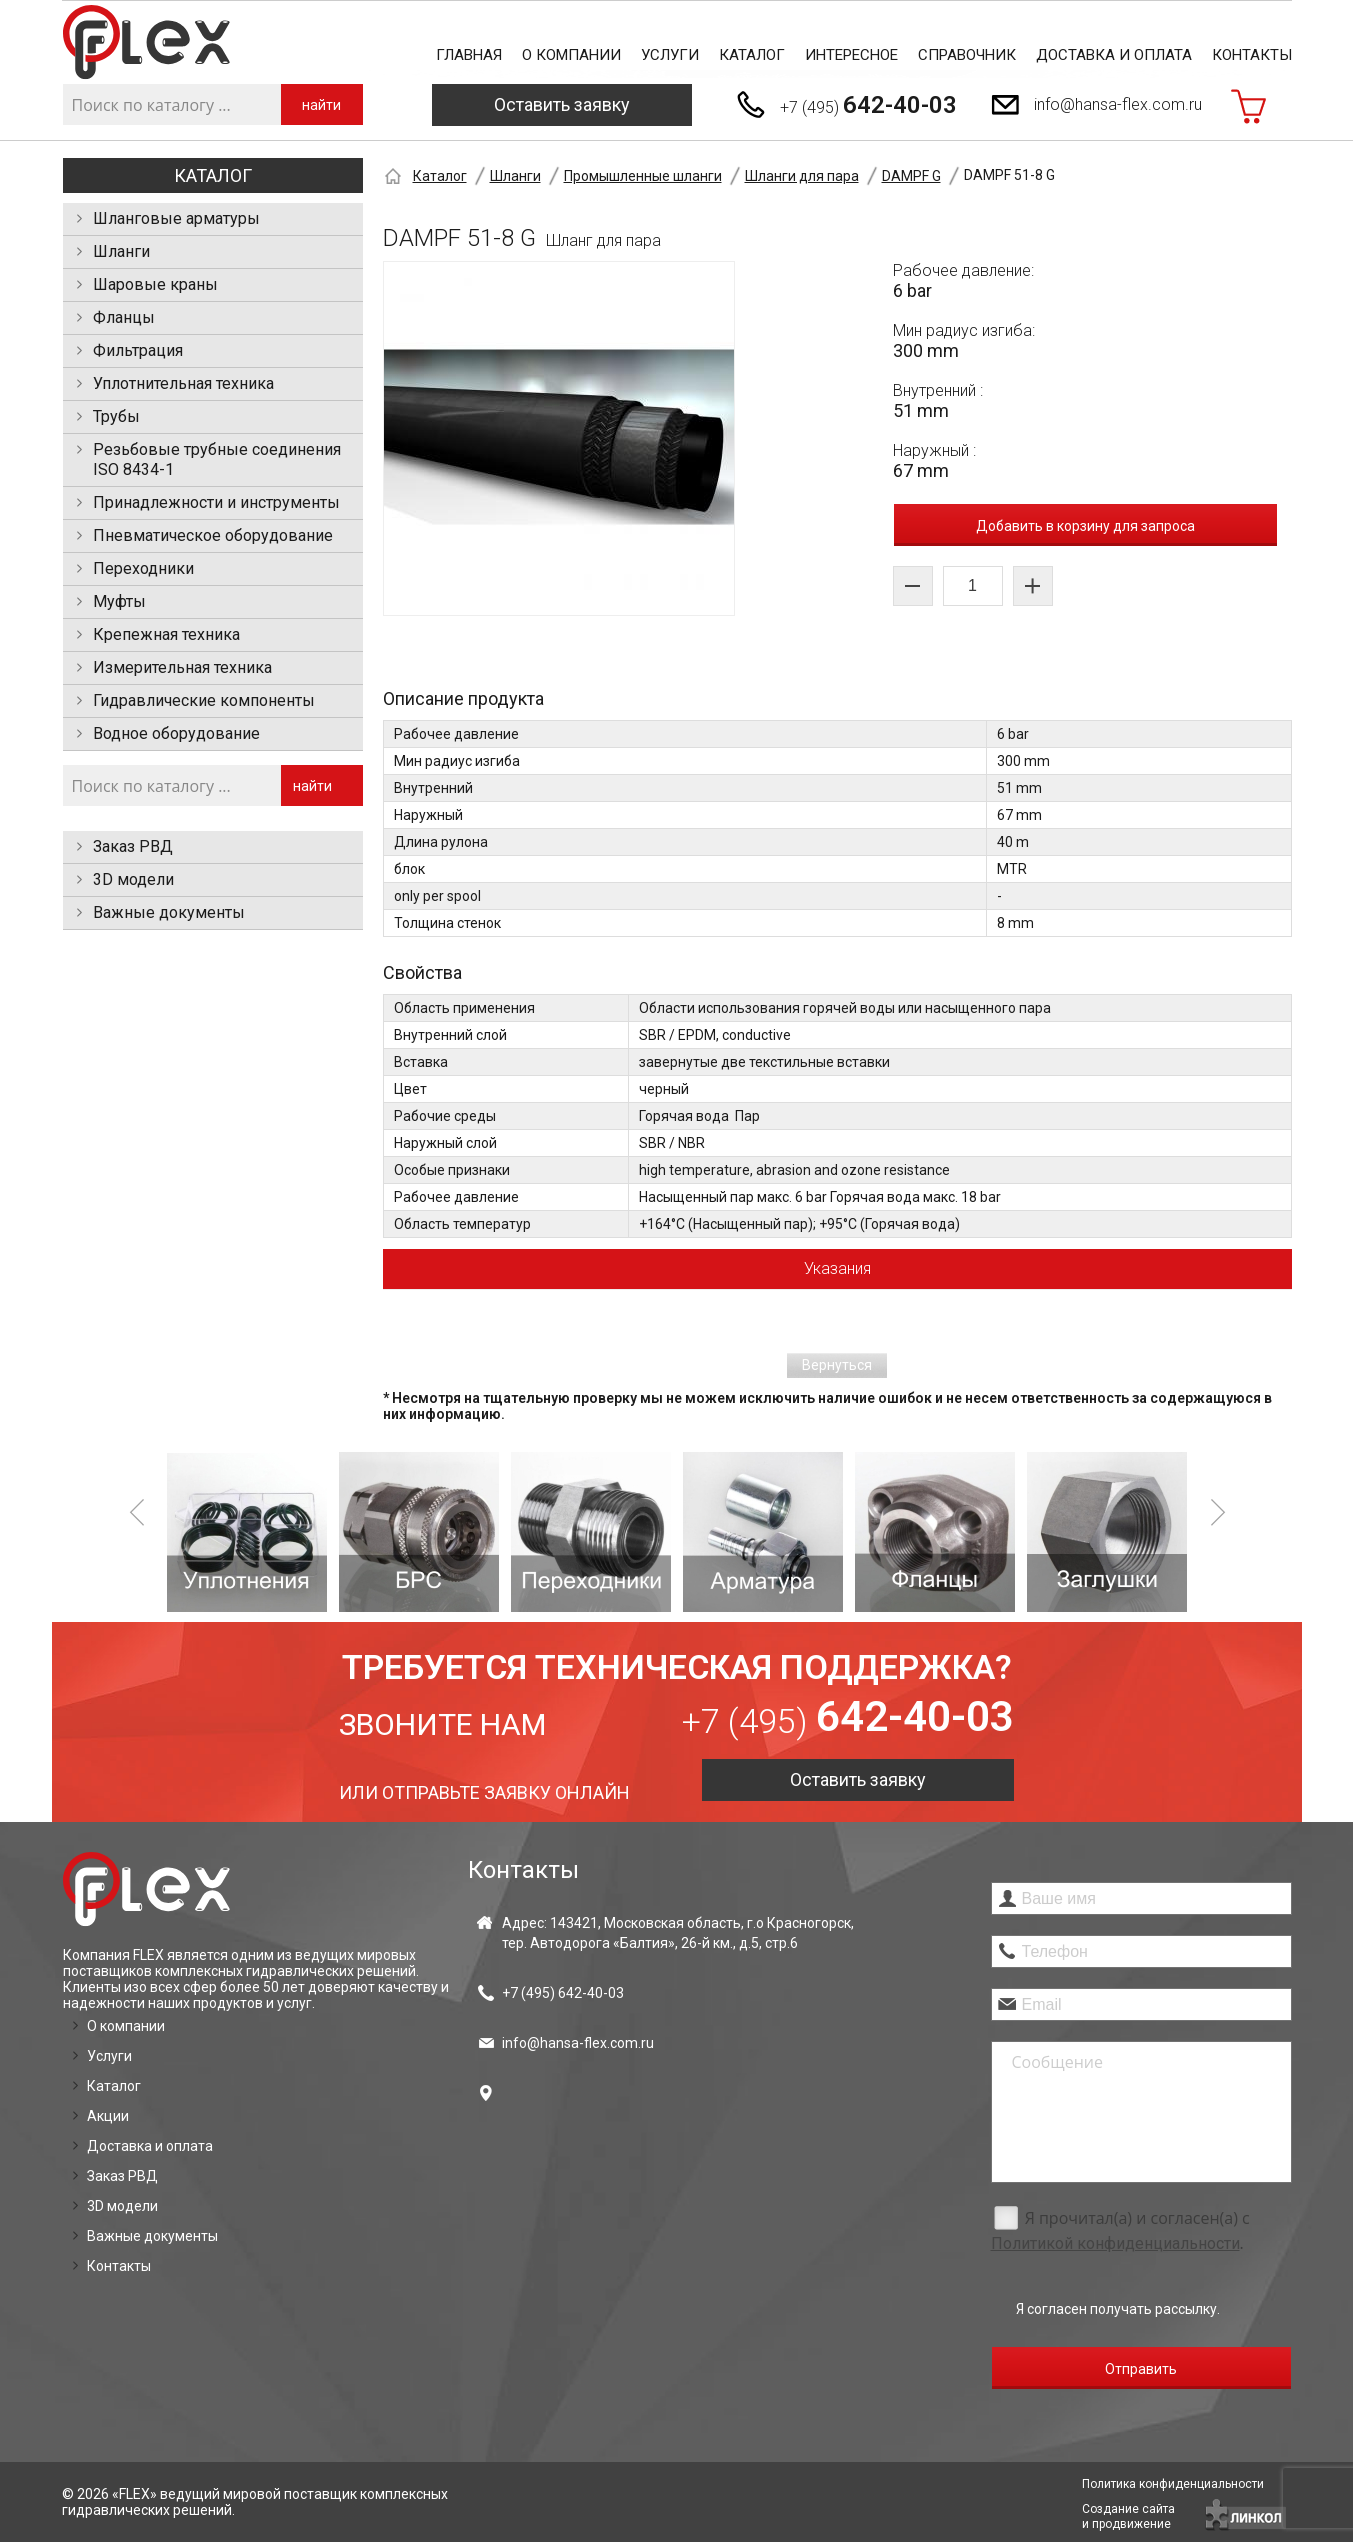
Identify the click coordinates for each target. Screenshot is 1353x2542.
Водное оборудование (176, 733)
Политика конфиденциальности (1173, 2484)
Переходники (143, 568)
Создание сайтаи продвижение (1128, 2516)
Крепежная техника (166, 634)
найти (321, 105)
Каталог (752, 55)
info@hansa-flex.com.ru (1118, 104)
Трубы (116, 416)
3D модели (133, 879)
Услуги (670, 55)
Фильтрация (138, 350)
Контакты (1252, 55)
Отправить (1141, 2369)
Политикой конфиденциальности (1115, 2243)
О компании (571, 55)
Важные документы (169, 912)
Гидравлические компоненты (204, 700)
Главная (469, 55)
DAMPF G (911, 176)
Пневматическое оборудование (213, 535)
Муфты (119, 601)
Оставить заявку (562, 104)
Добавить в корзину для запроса (1085, 526)
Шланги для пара (802, 176)
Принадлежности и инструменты (216, 502)
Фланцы (124, 317)
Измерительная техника (182, 667)
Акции (108, 2116)
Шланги (121, 251)
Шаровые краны (155, 284)
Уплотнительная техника (183, 383)
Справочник (967, 55)
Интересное (851, 55)
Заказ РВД (133, 846)
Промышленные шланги (643, 176)
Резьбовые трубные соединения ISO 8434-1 (217, 459)
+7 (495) (868, 105)
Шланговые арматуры (176, 218)
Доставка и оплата (1114, 55)
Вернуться (837, 1365)
